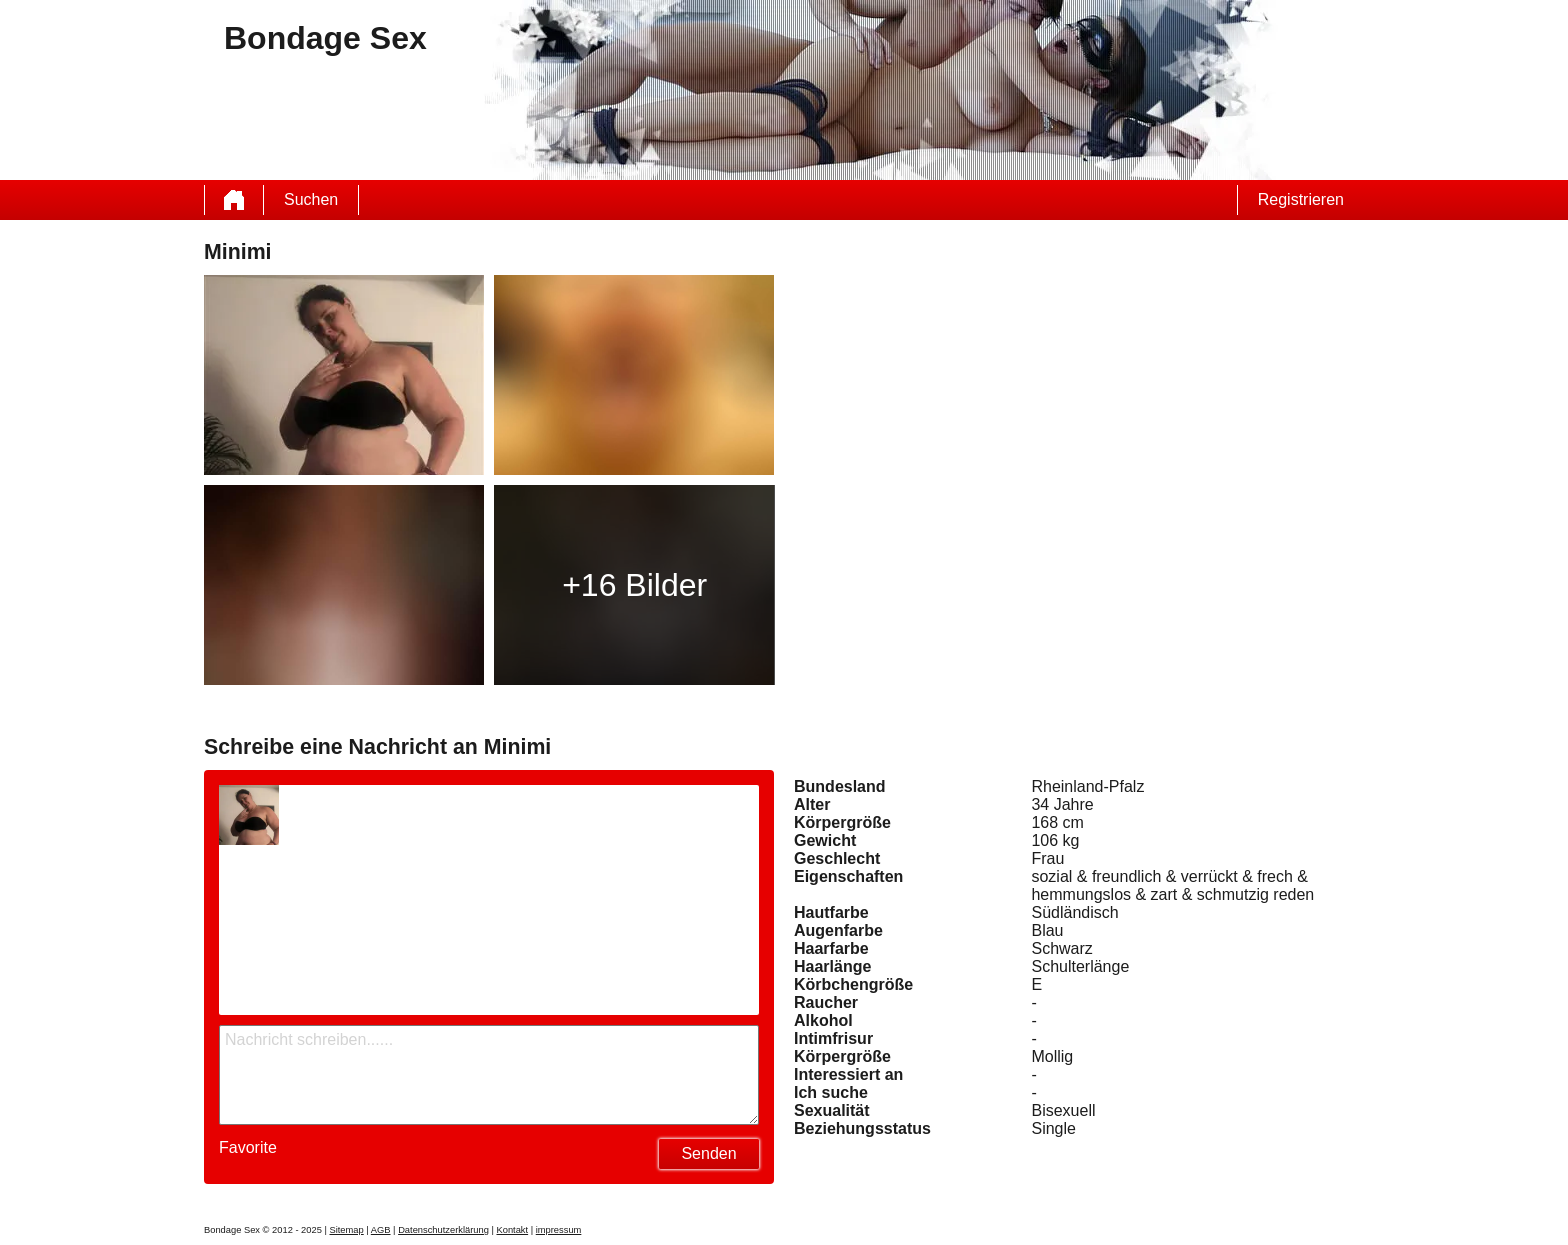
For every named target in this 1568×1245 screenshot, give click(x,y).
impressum (559, 1230)
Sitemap (346, 1230)
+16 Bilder (634, 585)
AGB (381, 1230)
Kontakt (512, 1230)
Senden (708, 1153)
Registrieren (1301, 199)
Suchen (311, 199)
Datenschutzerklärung (443, 1230)
